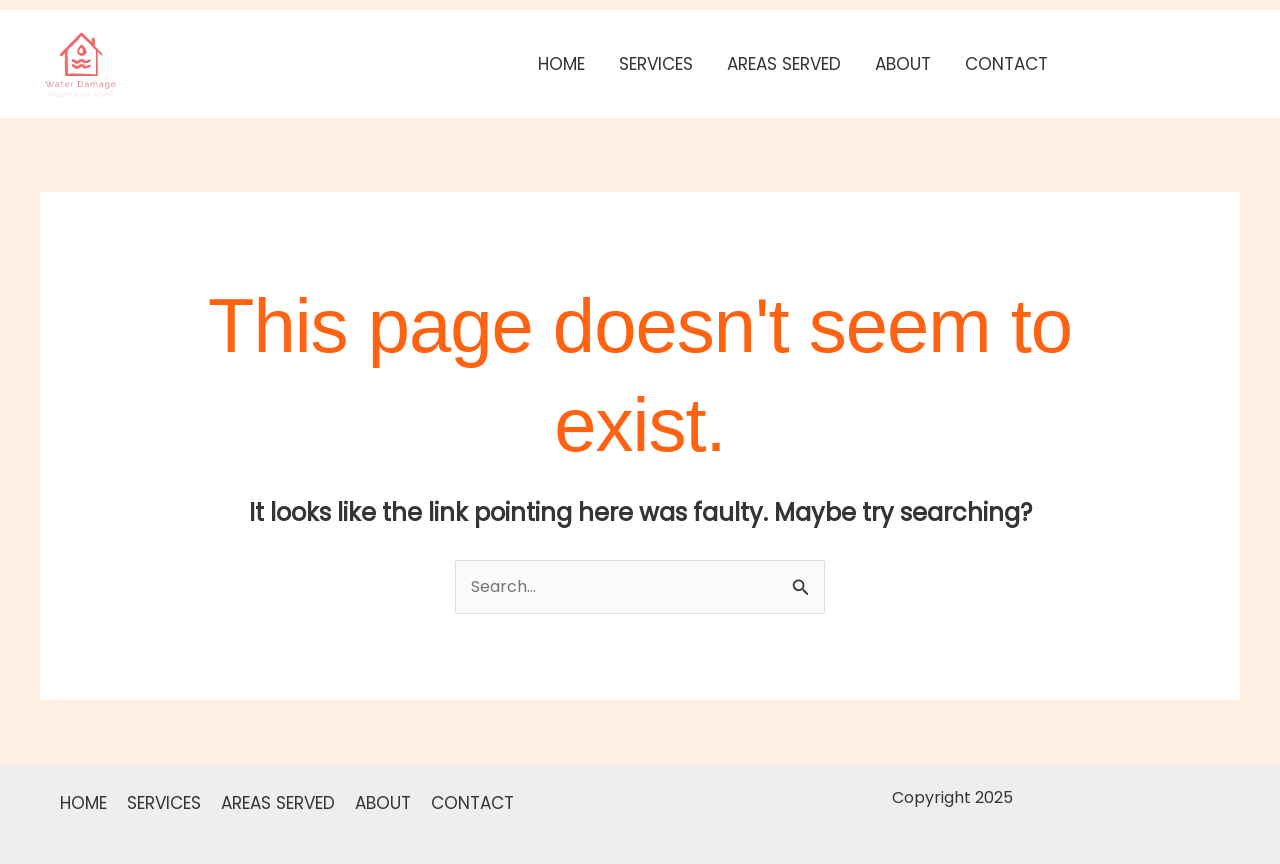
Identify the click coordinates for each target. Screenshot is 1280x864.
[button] (1162, 63)
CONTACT (1006, 64)
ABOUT (903, 64)
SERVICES (656, 64)
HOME (561, 64)
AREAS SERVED (784, 64)
